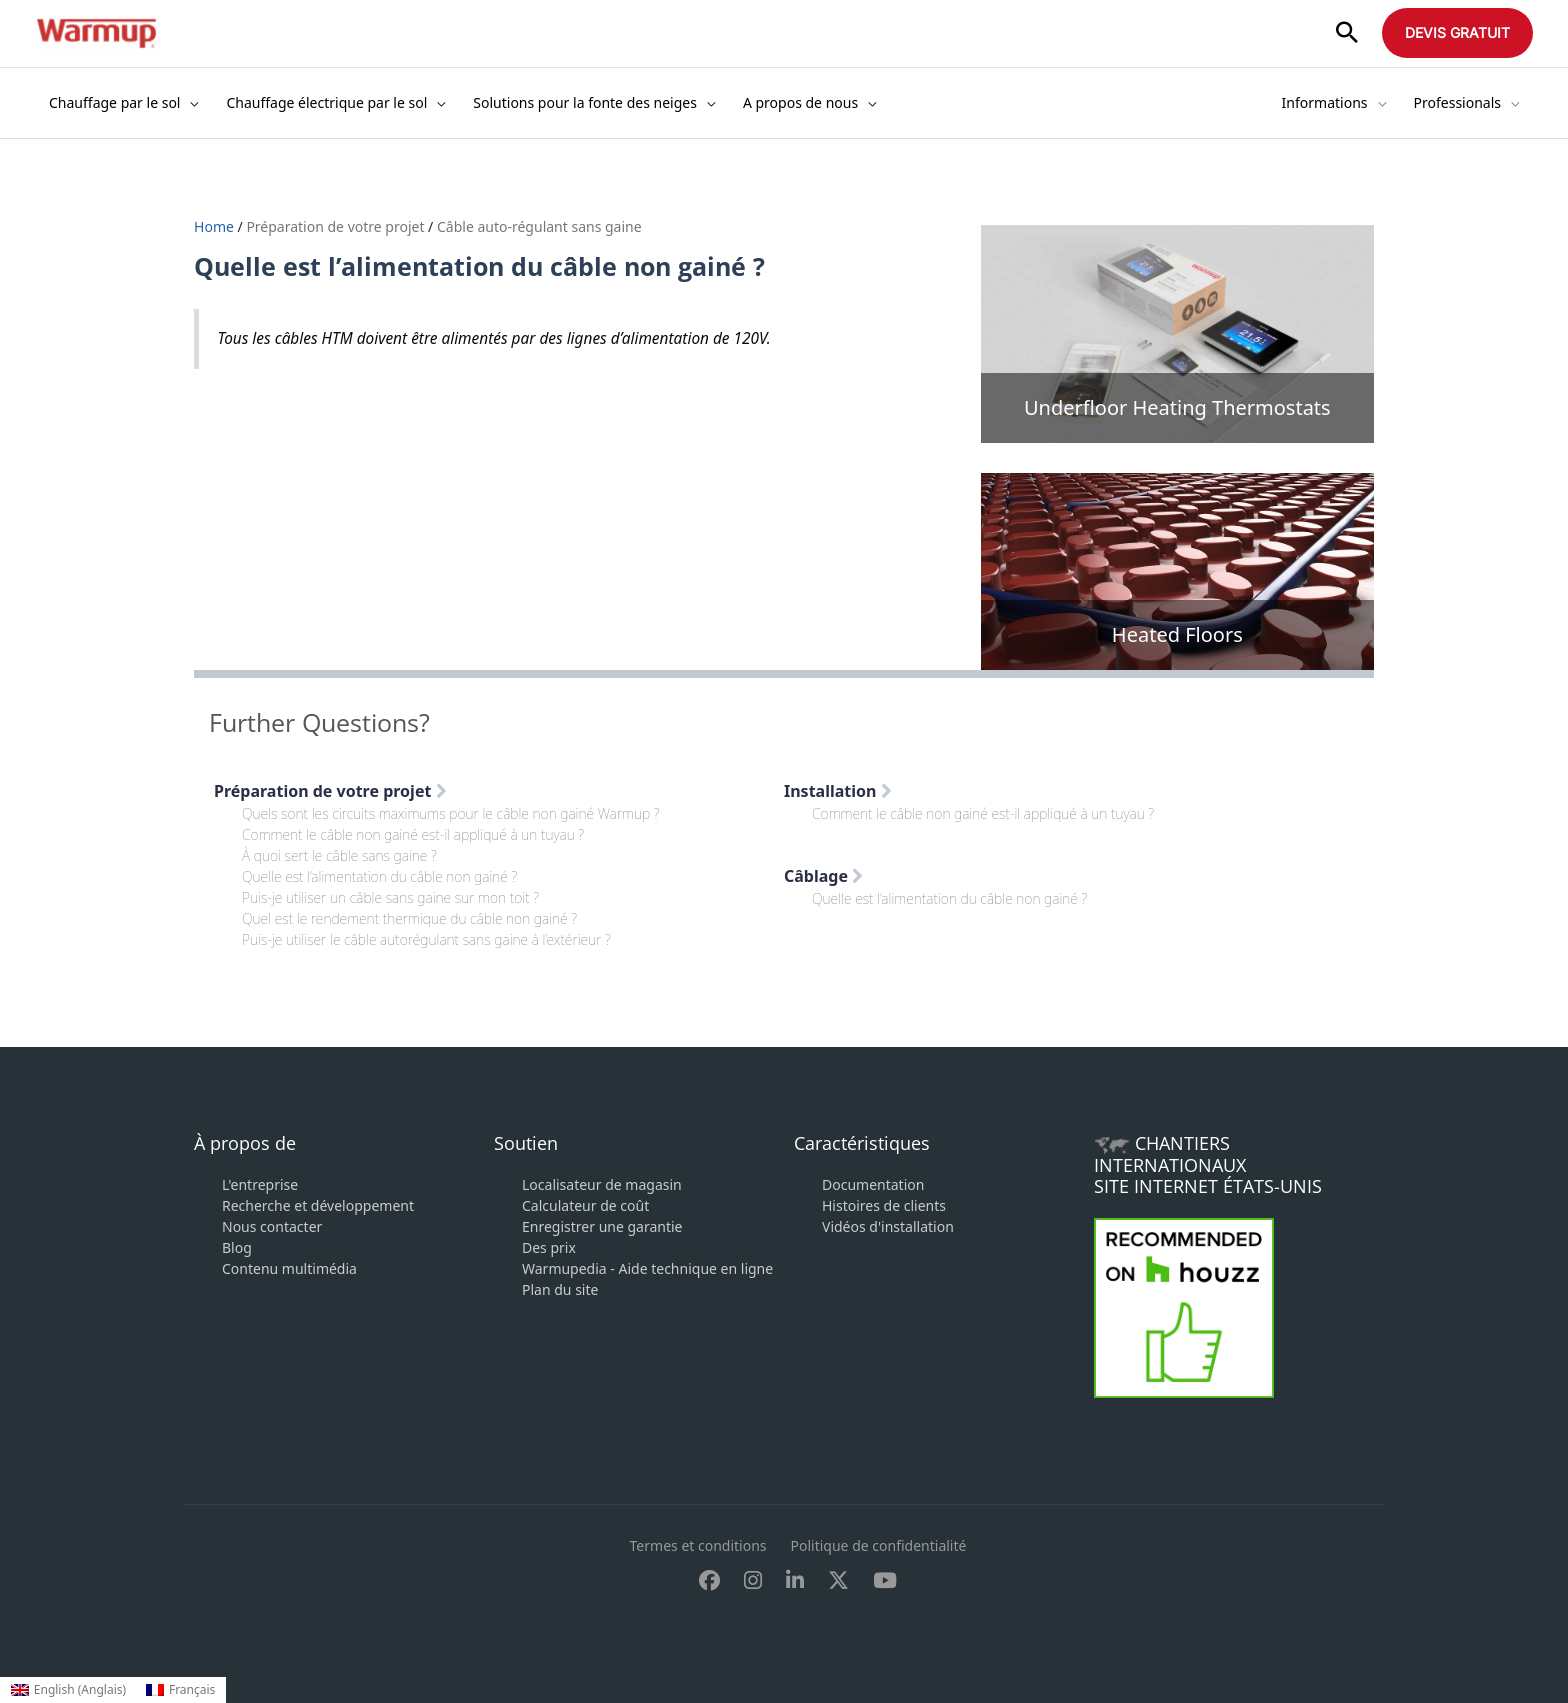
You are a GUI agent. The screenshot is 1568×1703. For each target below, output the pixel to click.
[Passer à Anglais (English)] (68, 1690)
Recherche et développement (318, 1205)
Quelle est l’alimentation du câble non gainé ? (379, 876)
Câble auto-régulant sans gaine (539, 226)
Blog (237, 1247)
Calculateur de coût (585, 1205)
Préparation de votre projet (335, 226)
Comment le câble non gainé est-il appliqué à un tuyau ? (413, 834)
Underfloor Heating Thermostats (1177, 407)
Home (215, 226)
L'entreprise (260, 1184)
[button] (1347, 33)
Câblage (823, 876)
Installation (838, 791)
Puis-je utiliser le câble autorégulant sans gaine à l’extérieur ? (426, 939)
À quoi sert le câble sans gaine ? (339, 855)
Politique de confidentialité (879, 1545)
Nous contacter (272, 1226)
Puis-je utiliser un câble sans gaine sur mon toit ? (390, 897)
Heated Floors (1177, 634)
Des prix (549, 1247)
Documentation (873, 1184)
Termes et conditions (698, 1545)
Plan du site (560, 1289)
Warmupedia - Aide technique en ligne (647, 1268)
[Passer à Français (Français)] (180, 1690)
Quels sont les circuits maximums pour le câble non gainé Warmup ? (451, 813)
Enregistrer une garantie (602, 1226)
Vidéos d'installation (888, 1226)
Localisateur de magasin (602, 1184)
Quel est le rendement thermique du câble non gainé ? (409, 918)
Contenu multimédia (289, 1268)
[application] (189, 103)
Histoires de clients (884, 1205)
